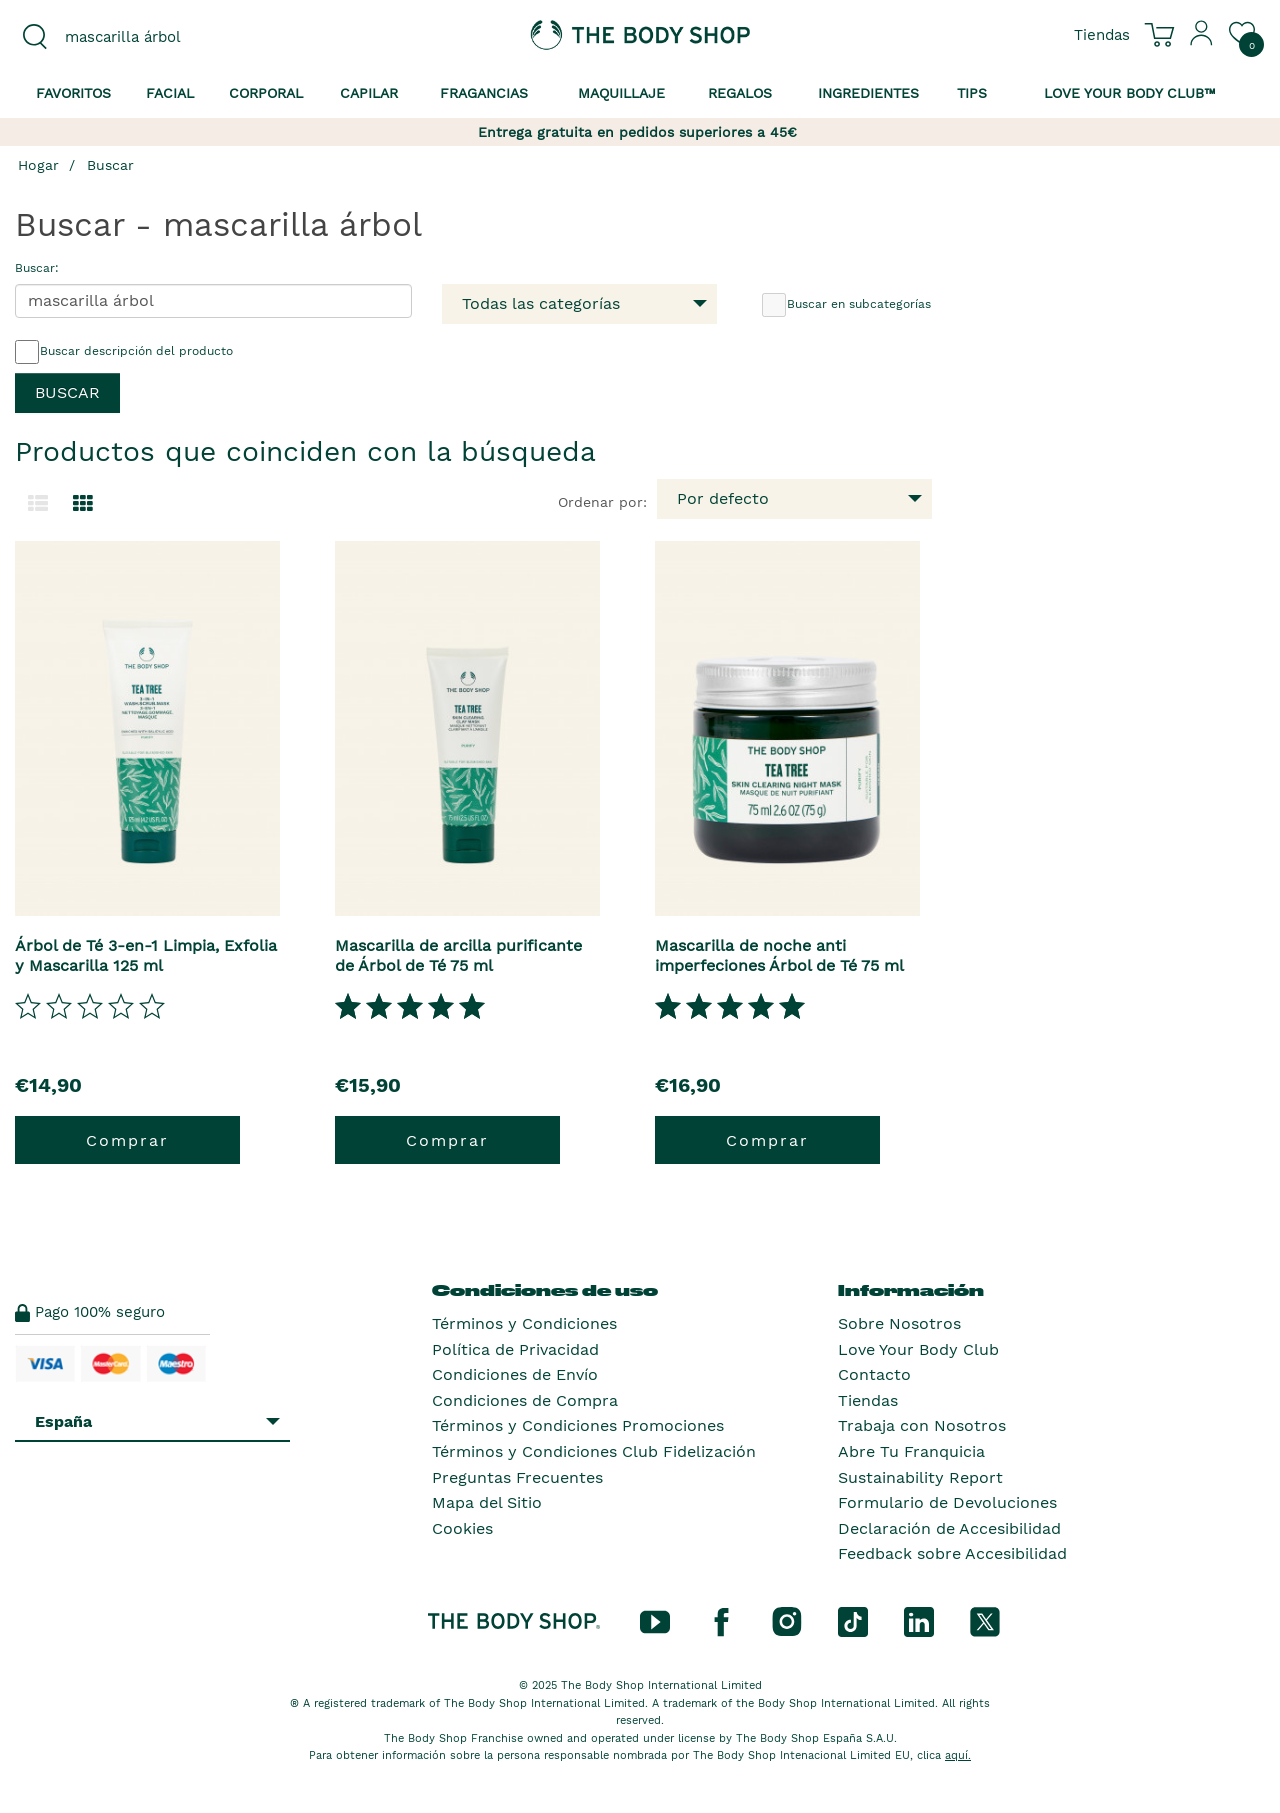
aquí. (958, 1755)
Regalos (740, 93)
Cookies (462, 1528)
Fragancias (484, 93)
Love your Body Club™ (1130, 93)
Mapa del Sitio (487, 1502)
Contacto (874, 1374)
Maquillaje (621, 93)
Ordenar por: (602, 502)
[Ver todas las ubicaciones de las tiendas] (1102, 34)
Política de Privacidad (515, 1349)
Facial (170, 93)
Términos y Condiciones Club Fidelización (594, 1451)
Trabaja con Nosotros (922, 1425)
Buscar (110, 165)
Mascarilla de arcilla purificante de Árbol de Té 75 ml (458, 955)
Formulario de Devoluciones (947, 1502)
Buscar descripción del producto (124, 352)
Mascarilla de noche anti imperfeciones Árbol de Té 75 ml (779, 955)
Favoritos (73, 93)
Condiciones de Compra (525, 1400)
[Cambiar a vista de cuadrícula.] (83, 504)
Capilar (369, 93)
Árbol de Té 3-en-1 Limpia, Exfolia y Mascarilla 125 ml (146, 955)
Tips (972, 93)
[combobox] (160, 37)
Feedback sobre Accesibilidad (952, 1553)
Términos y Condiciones (524, 1323)
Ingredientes (868, 93)
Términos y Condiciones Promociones (578, 1425)
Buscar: (37, 268)
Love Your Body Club (918, 1349)
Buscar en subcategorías (846, 305)
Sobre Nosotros (899, 1323)
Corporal (266, 93)
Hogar (38, 165)
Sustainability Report (920, 1477)
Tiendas (868, 1400)
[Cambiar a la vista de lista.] (38, 504)
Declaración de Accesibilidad (949, 1528)
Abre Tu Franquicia (911, 1451)
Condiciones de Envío (515, 1374)
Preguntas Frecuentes (517, 1477)
